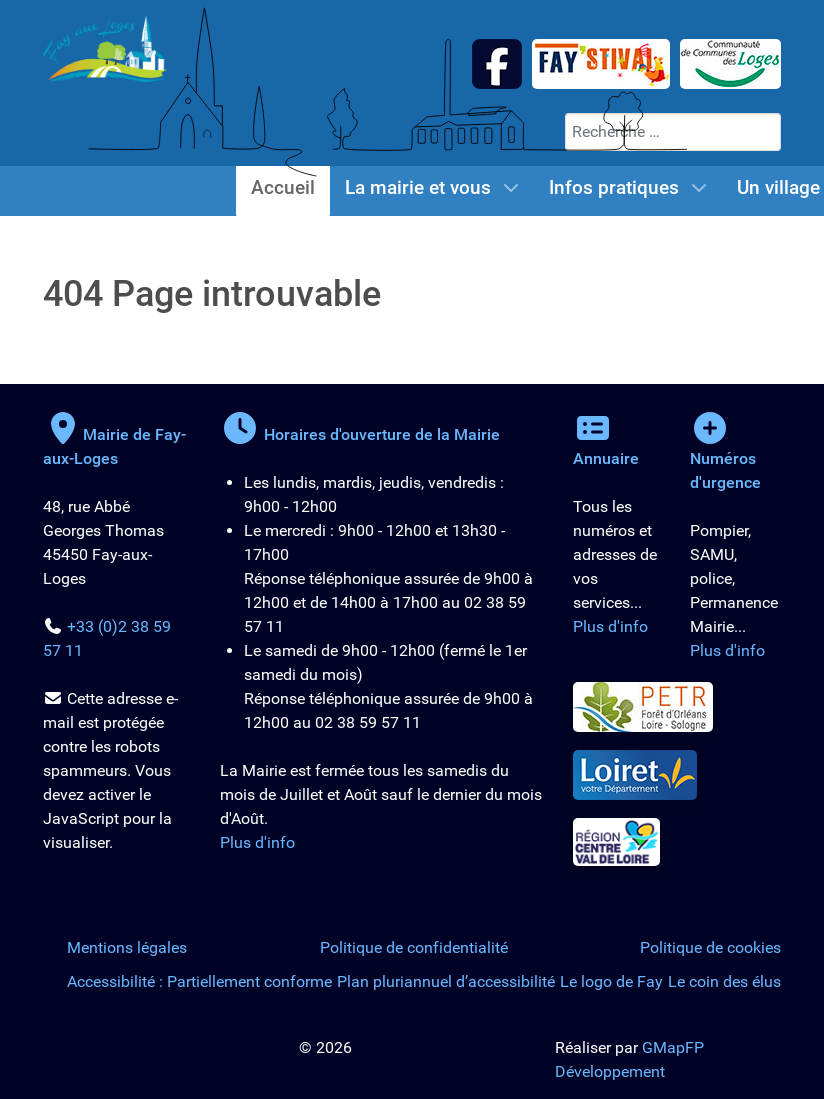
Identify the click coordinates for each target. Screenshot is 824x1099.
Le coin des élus (724, 981)
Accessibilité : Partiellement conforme (199, 981)
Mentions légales (127, 947)
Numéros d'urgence (725, 458)
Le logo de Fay (611, 981)
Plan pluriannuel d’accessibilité (446, 981)
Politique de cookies (710, 947)
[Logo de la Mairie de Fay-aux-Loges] (105, 47)
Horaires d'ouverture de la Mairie (360, 434)
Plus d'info (257, 842)
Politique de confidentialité (414, 947)
